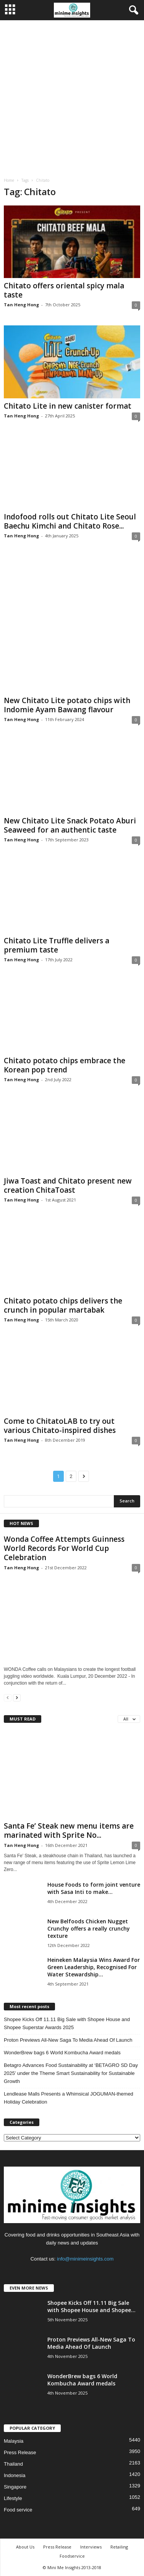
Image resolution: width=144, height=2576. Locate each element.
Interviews (91, 2547)
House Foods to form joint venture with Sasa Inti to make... (93, 1888)
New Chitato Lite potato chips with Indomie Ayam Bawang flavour (67, 705)
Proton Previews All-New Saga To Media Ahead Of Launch (68, 2040)
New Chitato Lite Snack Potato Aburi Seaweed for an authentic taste (70, 825)
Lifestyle (13, 2498)
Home (9, 180)
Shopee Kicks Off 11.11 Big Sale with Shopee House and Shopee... (91, 2306)
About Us (25, 2547)
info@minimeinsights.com (85, 2259)
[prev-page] (7, 1697)
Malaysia (13, 2441)
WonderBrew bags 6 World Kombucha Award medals (62, 2052)
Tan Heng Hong (21, 304)
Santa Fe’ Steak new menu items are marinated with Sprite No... (69, 1830)
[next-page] (17, 1697)
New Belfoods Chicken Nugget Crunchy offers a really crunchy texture (88, 1928)
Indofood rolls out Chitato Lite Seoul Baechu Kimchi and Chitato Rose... (70, 521)
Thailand (13, 2464)
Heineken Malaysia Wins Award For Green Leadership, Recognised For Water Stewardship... (93, 1967)
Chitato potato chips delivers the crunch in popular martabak (63, 1305)
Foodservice (72, 2556)
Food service (18, 2510)
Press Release (20, 2452)
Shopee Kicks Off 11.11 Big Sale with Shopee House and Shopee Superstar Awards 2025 (67, 2023)
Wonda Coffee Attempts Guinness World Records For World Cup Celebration (64, 1548)
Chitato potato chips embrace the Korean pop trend (64, 1065)
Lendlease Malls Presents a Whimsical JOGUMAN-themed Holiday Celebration (68, 2098)
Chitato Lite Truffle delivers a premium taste (56, 945)
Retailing (119, 2547)
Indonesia (14, 2475)
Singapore (15, 2487)
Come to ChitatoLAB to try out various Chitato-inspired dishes (60, 1425)
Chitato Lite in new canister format (67, 406)
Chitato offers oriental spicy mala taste (64, 290)
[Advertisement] (72, 96)
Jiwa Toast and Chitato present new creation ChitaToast (68, 1185)
